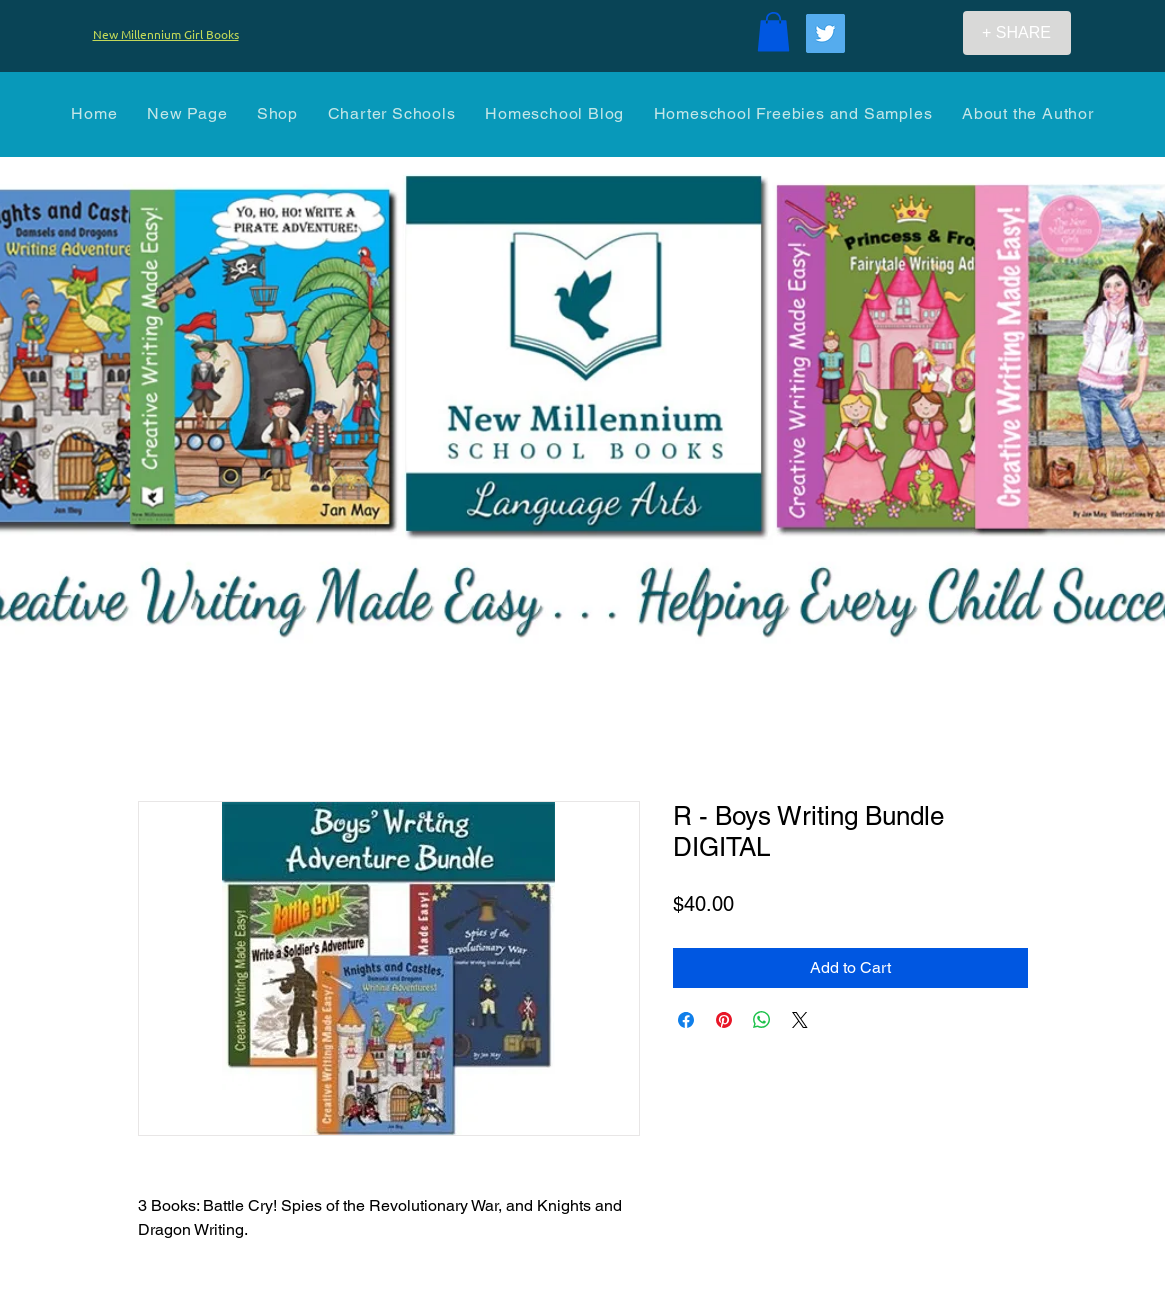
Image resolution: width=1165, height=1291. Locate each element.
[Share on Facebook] (686, 1020)
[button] (773, 31)
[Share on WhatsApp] (762, 1020)
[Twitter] (825, 33)
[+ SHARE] (1017, 33)
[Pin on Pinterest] (724, 1020)
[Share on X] (800, 1020)
